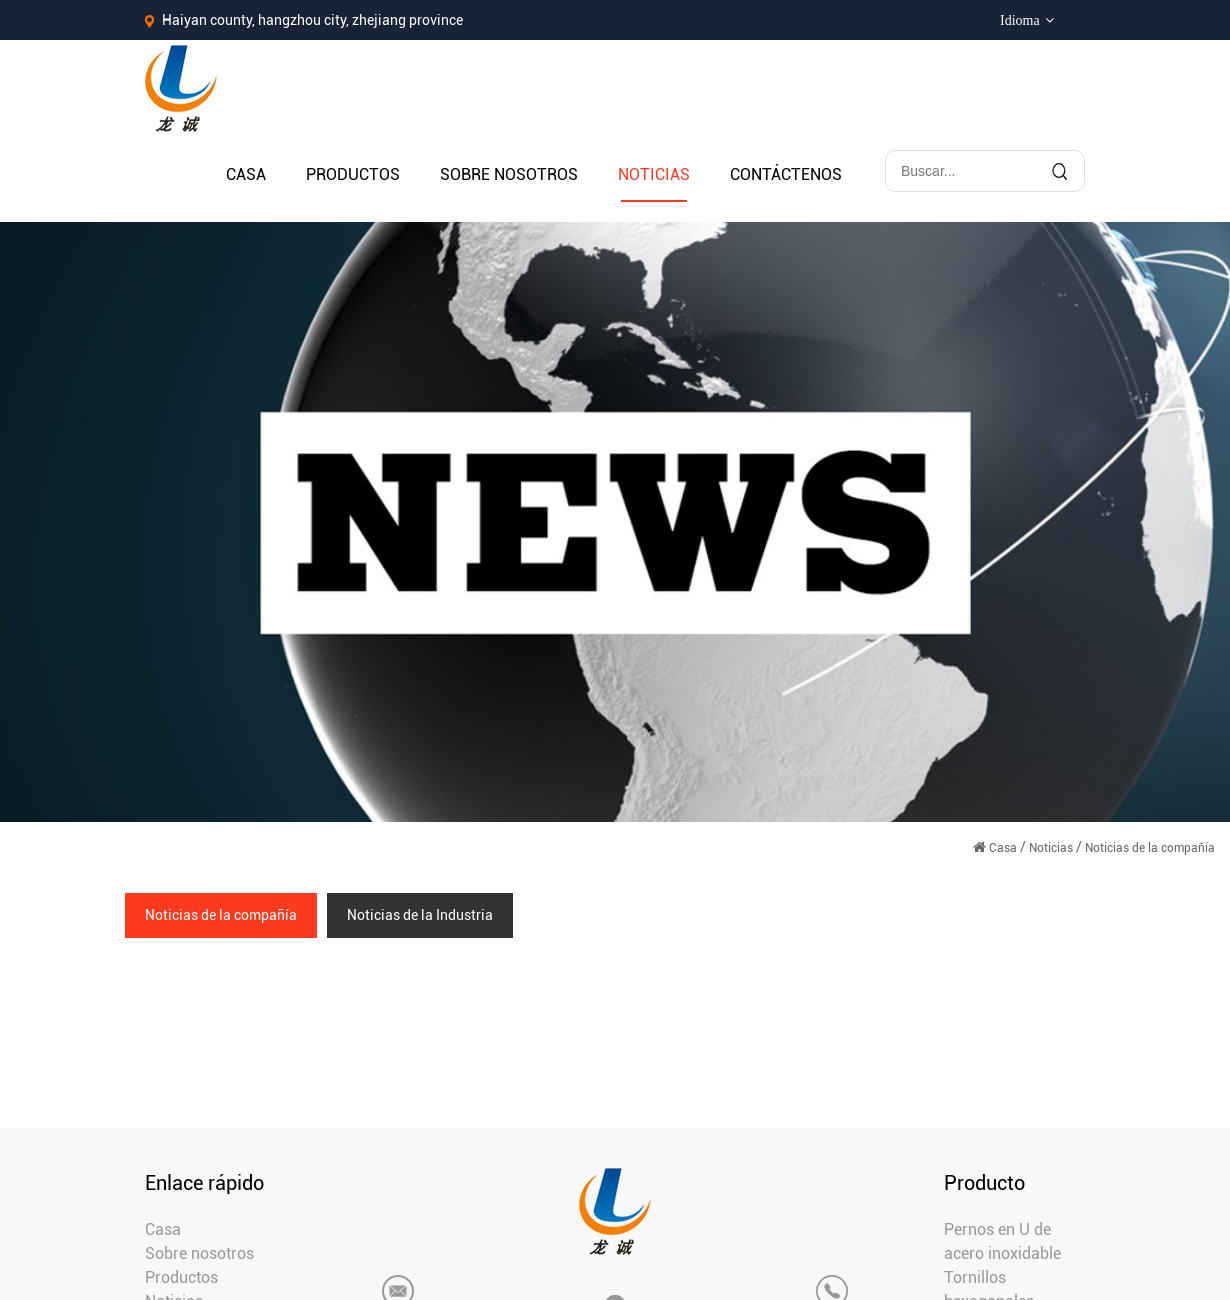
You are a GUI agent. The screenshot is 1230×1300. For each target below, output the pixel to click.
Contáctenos (786, 174)
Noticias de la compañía (221, 915)
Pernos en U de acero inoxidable (1002, 1241)
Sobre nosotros (509, 174)
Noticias (654, 174)
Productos (353, 174)
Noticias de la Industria (420, 915)
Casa (246, 174)
